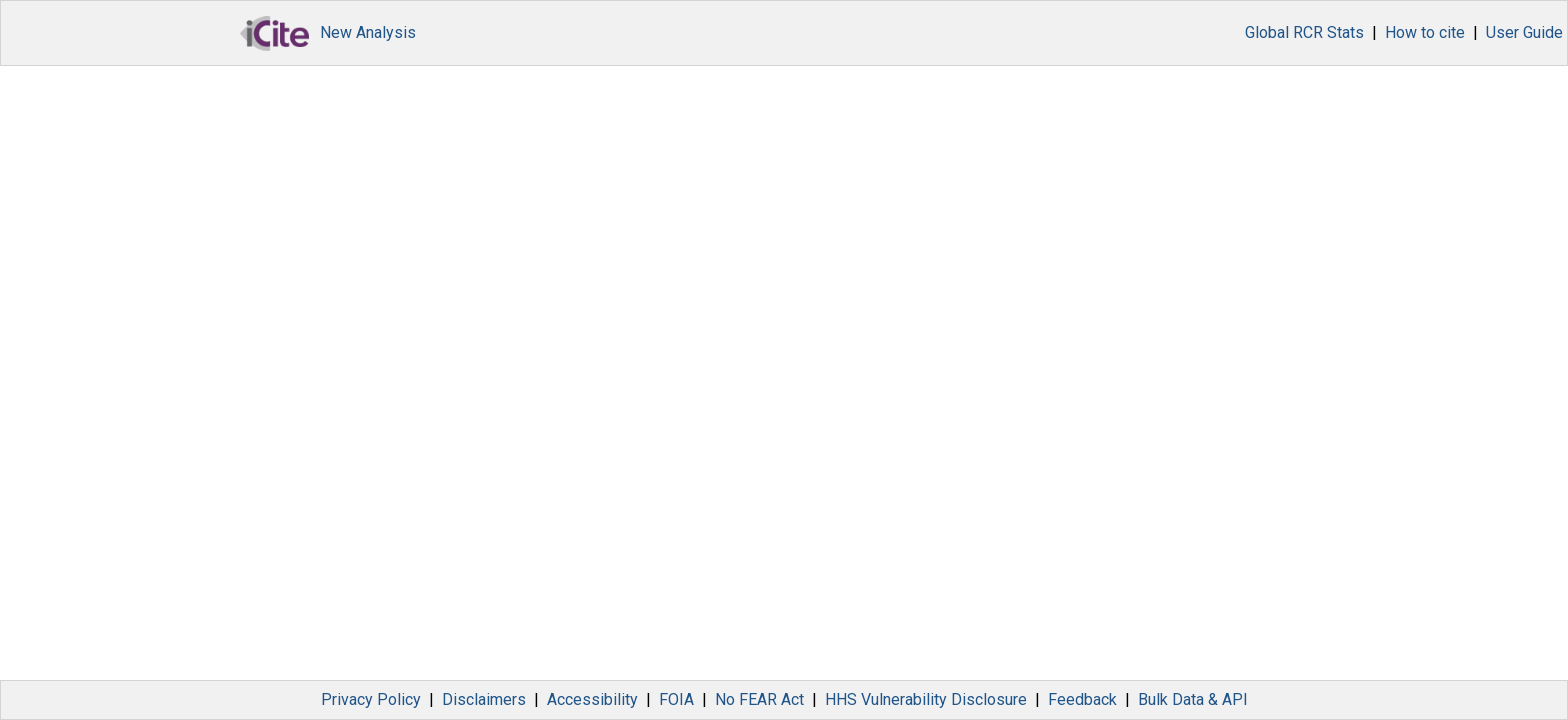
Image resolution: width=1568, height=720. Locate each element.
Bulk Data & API (1193, 699)
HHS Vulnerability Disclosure (926, 699)
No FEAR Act (759, 699)
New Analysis (368, 32)
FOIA (676, 699)
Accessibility (592, 699)
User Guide (1524, 32)
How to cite (1425, 32)
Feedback (1082, 699)
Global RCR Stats (1304, 32)
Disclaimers (484, 699)
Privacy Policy (371, 699)
